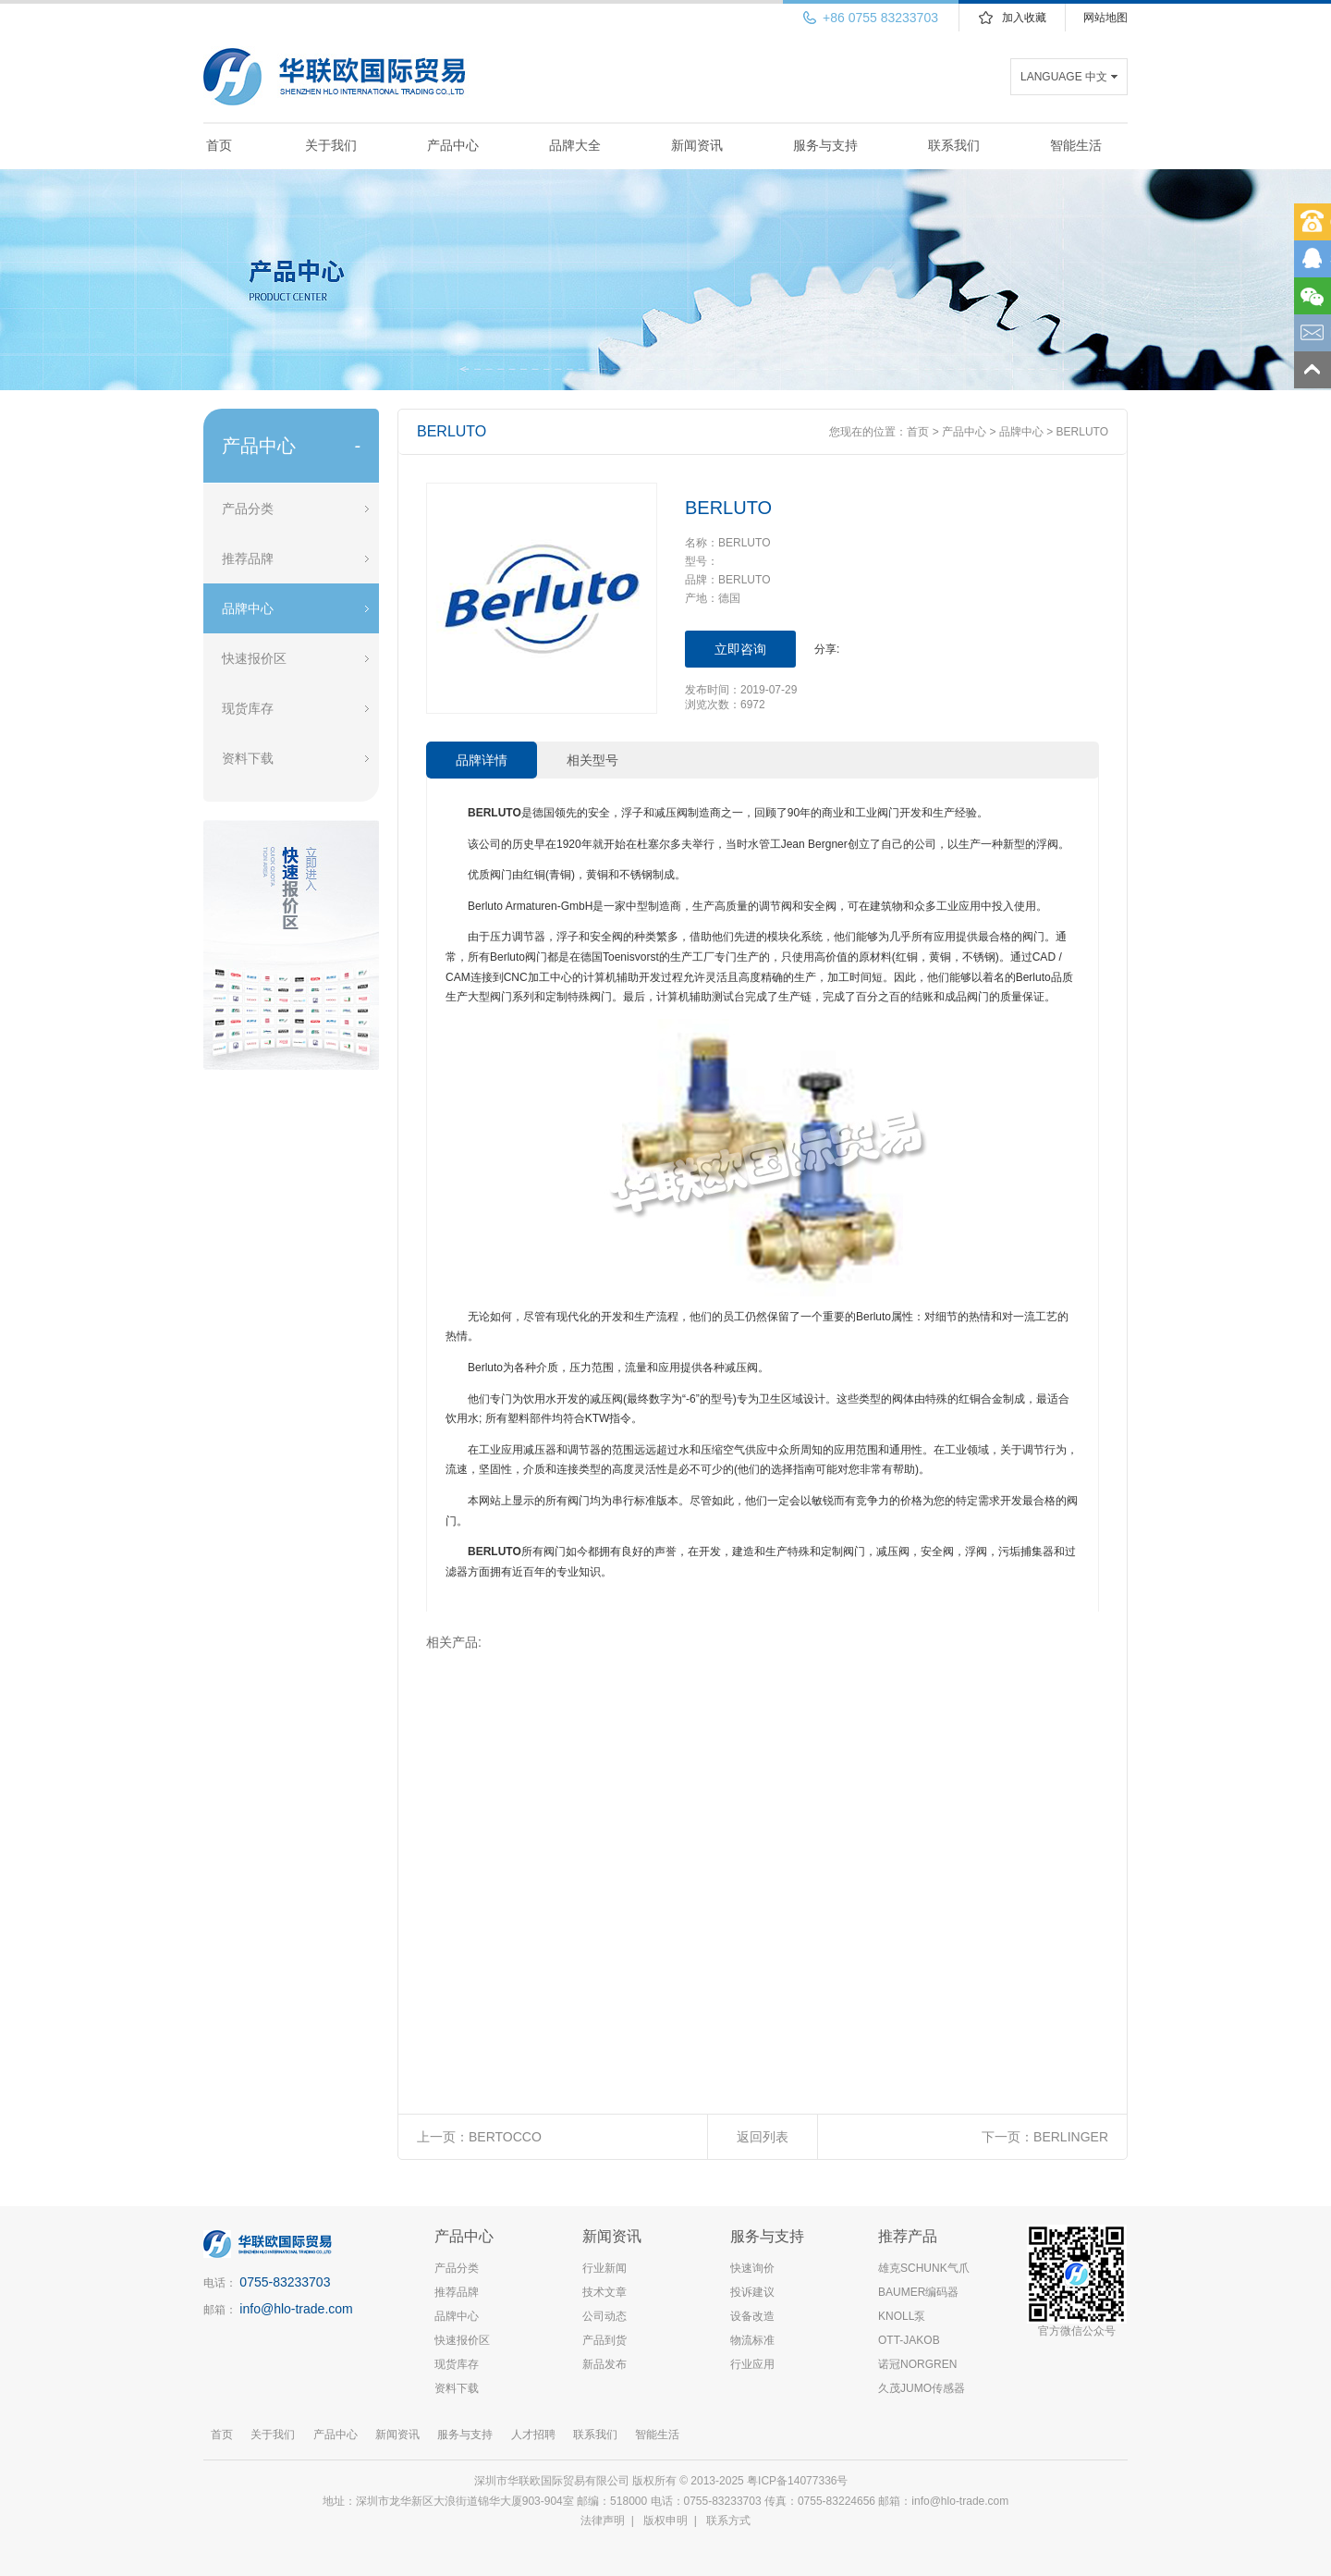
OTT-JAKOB (909, 2340)
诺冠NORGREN (917, 2364)
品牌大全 (575, 145)
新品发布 (604, 2364)
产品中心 (453, 145)
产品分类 (248, 508)
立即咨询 (740, 649)
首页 (219, 145)
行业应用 (752, 2364)
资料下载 (248, 758)
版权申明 (665, 2520)
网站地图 (1105, 17)
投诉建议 (752, 2292)
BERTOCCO (505, 2136)
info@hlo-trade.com (295, 2308)
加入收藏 (1024, 17)
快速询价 (752, 2268)
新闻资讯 (697, 145)
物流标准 (752, 2340)
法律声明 (602, 2520)
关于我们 (331, 145)
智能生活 (1076, 145)
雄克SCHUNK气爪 (924, 2268)
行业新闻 (604, 2268)
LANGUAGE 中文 (1063, 76)
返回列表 (762, 2136)
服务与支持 (825, 145)
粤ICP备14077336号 (799, 2480)
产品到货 (604, 2340)
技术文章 (604, 2292)
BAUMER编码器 (918, 2292)
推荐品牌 (248, 558)
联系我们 (954, 145)
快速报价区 (254, 658)
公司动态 (604, 2316)
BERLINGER (1070, 2136)
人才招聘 (533, 2434)
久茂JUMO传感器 (921, 2388)
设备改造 (752, 2316)
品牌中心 (248, 608)
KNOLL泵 (901, 2316)
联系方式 (728, 2520)
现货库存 (248, 708)
